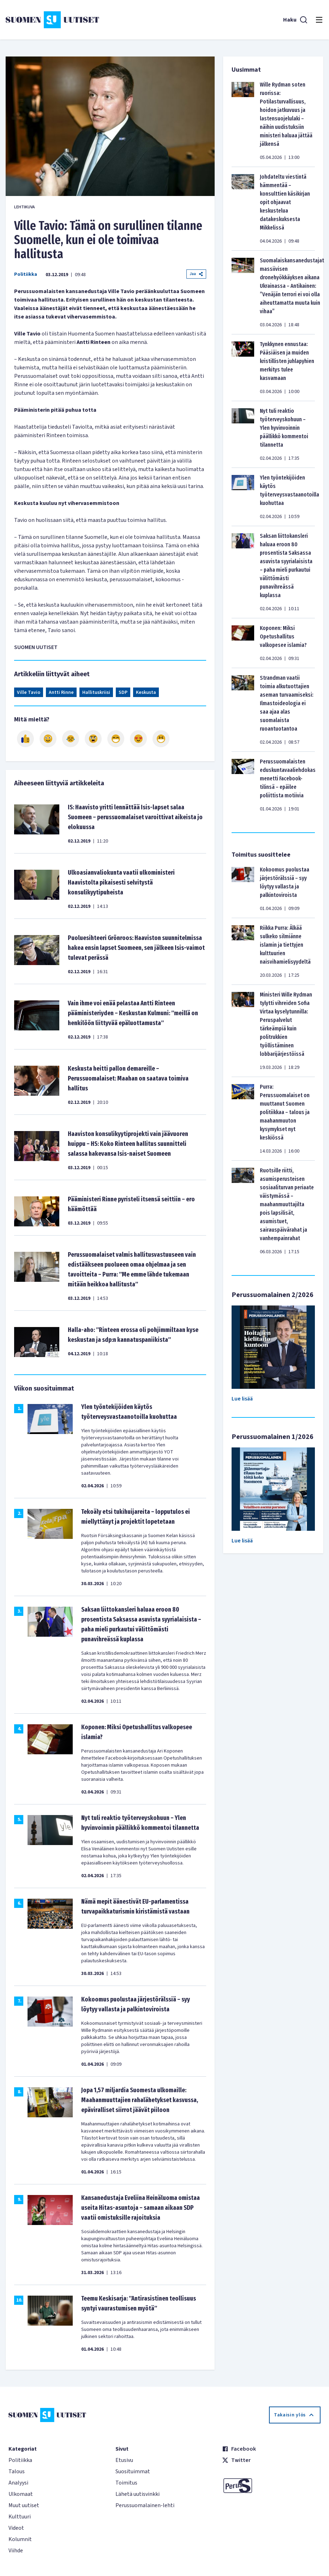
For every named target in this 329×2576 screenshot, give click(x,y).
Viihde (15, 2550)
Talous (16, 2471)
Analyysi (18, 2483)
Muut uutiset (23, 2505)
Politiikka (25, 274)
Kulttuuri (19, 2517)
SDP (123, 692)
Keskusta (146, 692)
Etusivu (124, 2460)
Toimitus (126, 2483)
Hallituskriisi (96, 692)
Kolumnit (20, 2539)
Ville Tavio (28, 692)
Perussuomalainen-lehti (144, 2505)
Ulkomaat (20, 2494)
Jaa (196, 274)
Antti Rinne (61, 692)
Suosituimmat (132, 2471)
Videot (16, 2528)
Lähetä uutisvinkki (137, 2494)
